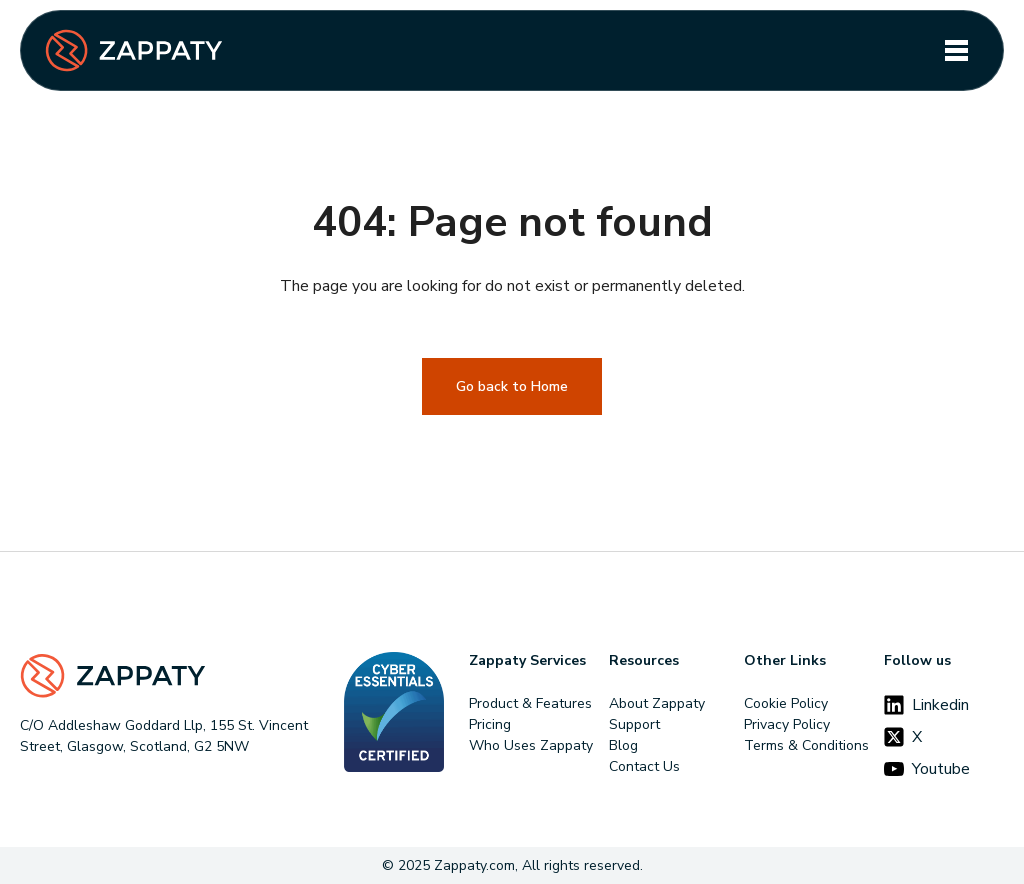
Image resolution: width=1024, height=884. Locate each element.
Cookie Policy (786, 703)
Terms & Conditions (806, 745)
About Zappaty (657, 703)
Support (634, 724)
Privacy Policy (787, 724)
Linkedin (926, 705)
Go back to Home (512, 386)
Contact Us (644, 766)
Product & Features (530, 703)
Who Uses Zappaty (531, 745)
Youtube (927, 769)
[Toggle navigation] (956, 50)
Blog (623, 745)
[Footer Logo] (169, 676)
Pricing (490, 724)
